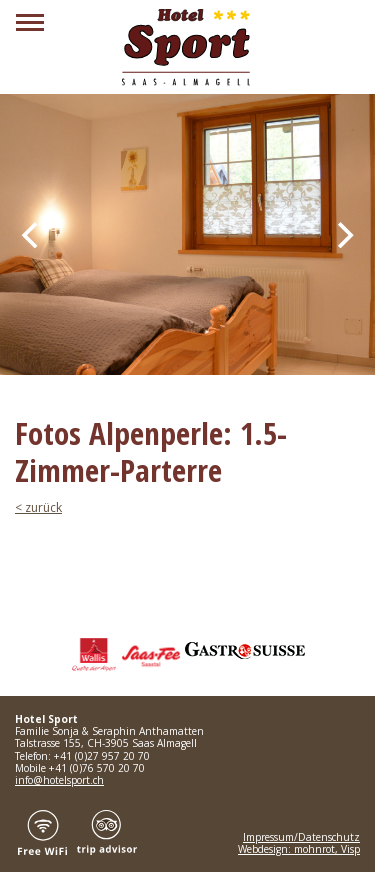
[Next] (343, 235)
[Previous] (32, 235)
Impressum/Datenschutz (301, 837)
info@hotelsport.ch (59, 780)
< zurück (38, 507)
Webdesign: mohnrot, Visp (299, 849)
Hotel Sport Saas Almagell (188, 47)
